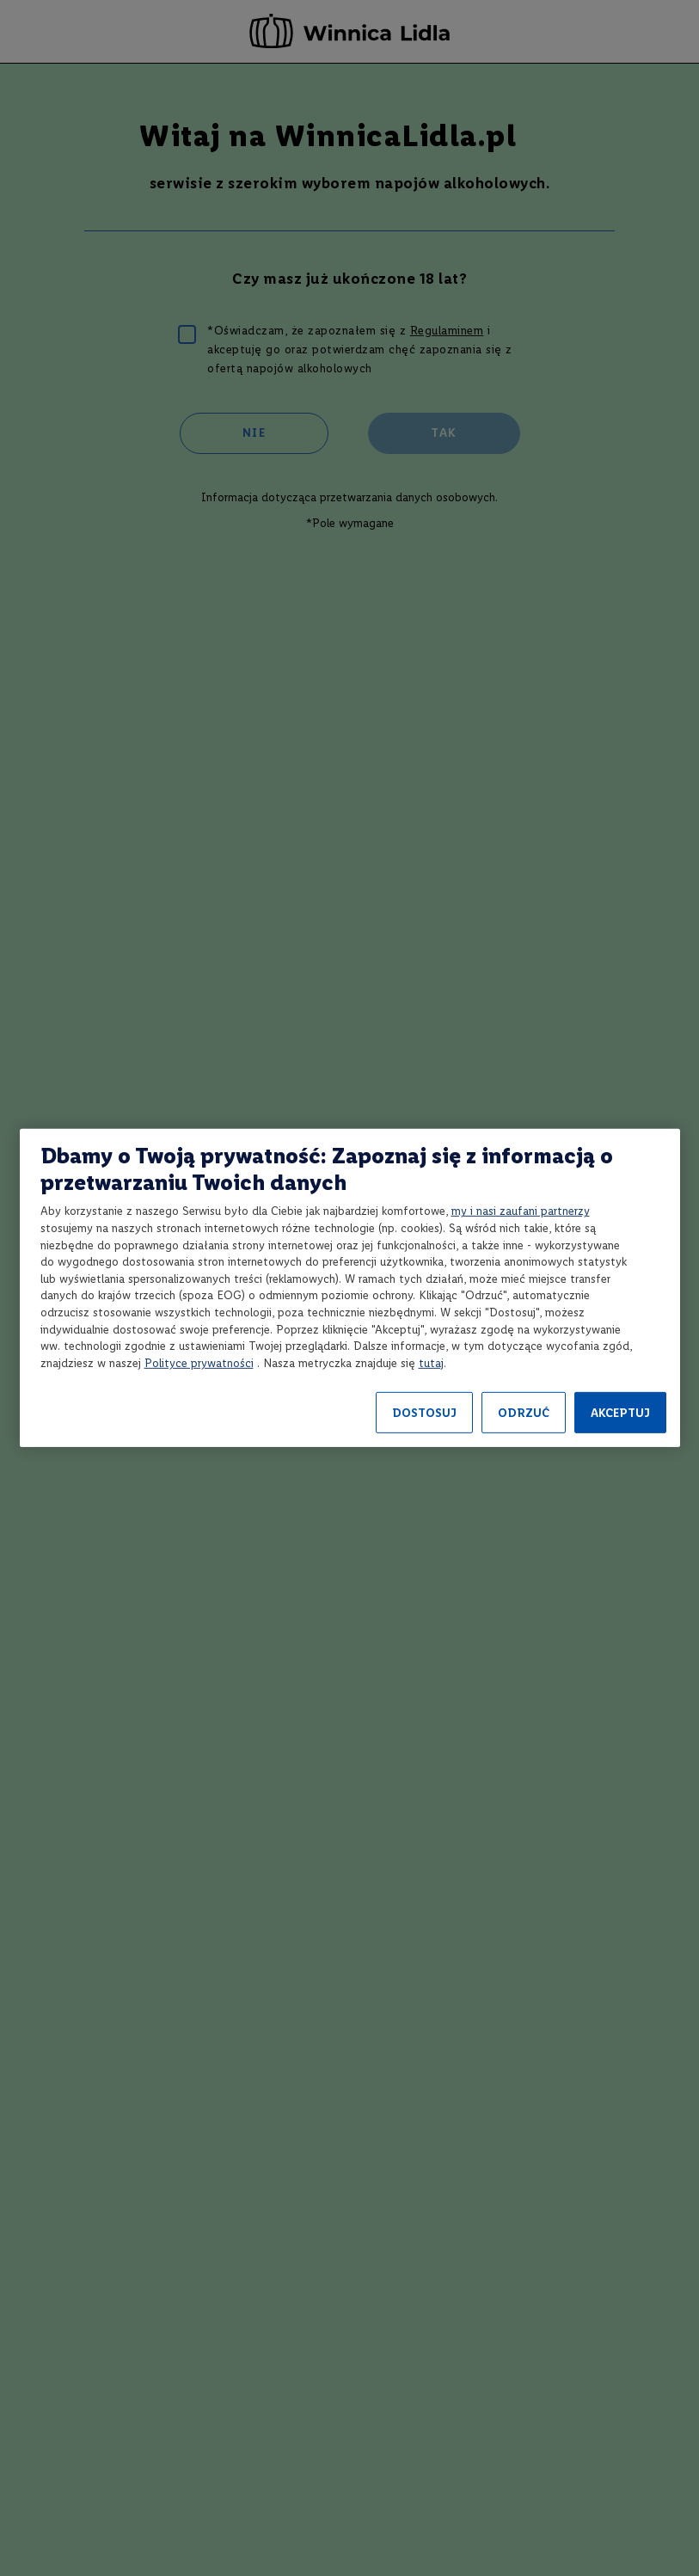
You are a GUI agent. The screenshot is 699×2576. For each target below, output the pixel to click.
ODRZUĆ (523, 1413)
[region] (350, 1288)
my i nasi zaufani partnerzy (520, 1211)
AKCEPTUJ (620, 1413)
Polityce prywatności (199, 1363)
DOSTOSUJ (424, 1413)
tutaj (431, 1363)
